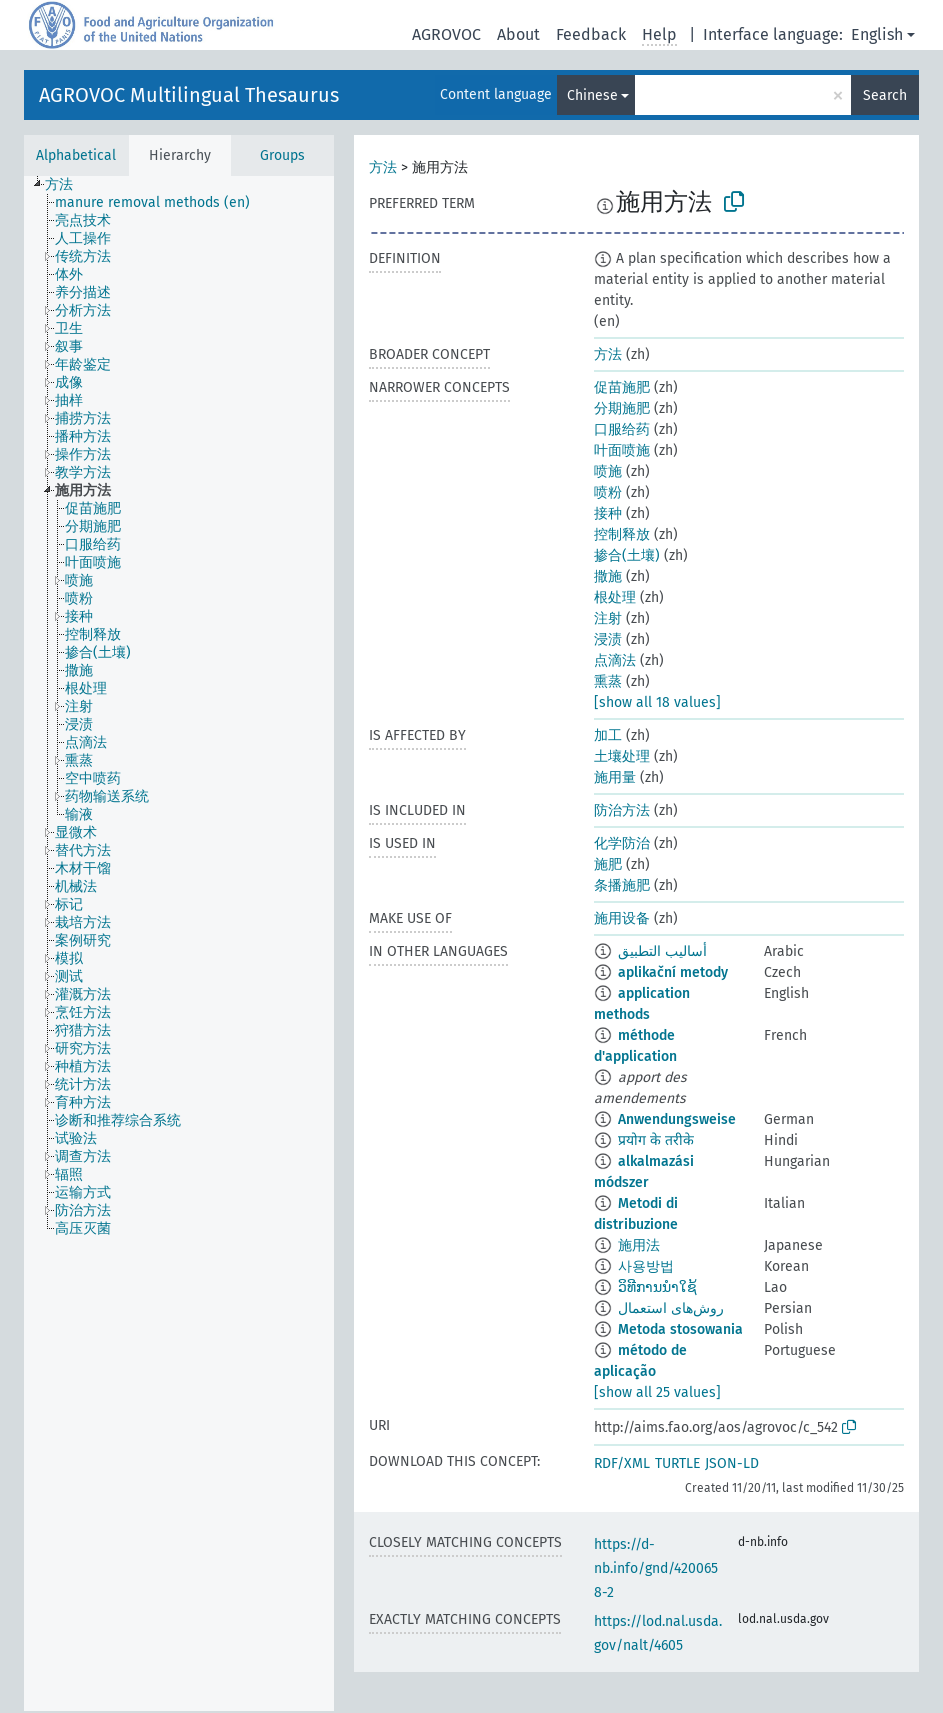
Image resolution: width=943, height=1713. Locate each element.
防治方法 (622, 810)
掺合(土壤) (627, 555)
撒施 (608, 576)
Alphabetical (76, 155)
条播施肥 (622, 885)
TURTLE (677, 1463)
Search (885, 95)
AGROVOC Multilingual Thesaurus (189, 95)
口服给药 (622, 429)
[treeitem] (67, 185)
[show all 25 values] (657, 1392)
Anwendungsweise (677, 1119)
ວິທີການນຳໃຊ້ (657, 1287)
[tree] (179, 943)
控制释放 (622, 534)
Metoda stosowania (680, 1329)
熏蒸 (608, 681)
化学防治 (622, 843)
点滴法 (615, 660)
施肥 (608, 864)
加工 (608, 735)
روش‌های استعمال (671, 1308)
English (877, 34)
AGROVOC (446, 34)
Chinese (592, 95)
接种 (608, 513)
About (518, 34)
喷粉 (608, 492)
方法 (383, 167)
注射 (608, 618)
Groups (282, 155)
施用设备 (622, 918)
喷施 (608, 471)
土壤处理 (622, 756)
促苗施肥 (622, 387)
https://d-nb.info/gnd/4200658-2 (656, 1568)
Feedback (591, 34)
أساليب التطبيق (662, 951)
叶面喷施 (622, 450)
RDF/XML (622, 1463)
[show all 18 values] (657, 702)
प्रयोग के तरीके (656, 1140)
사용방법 (646, 1266)
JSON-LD (732, 1463)
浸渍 (608, 639)
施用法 (639, 1245)
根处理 (615, 597)
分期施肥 (622, 408)
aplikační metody (673, 972)
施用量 (615, 777)
